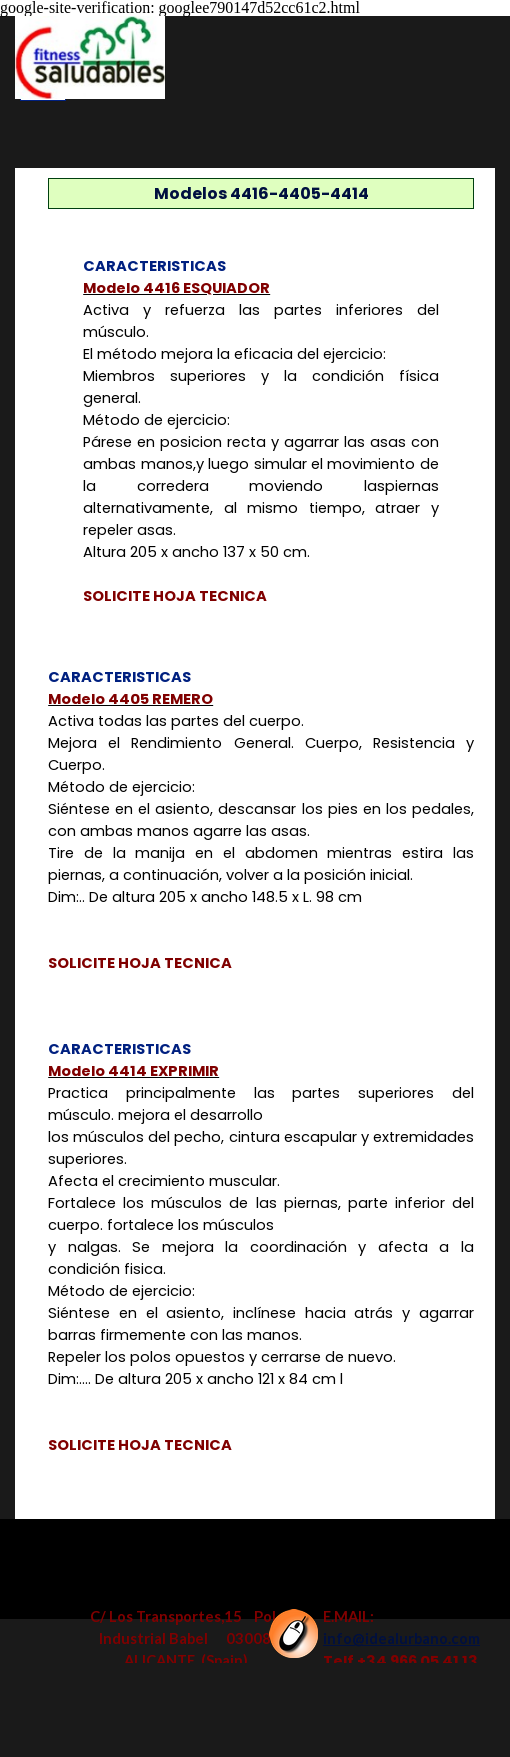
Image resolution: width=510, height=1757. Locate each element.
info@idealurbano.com (401, 1638)
